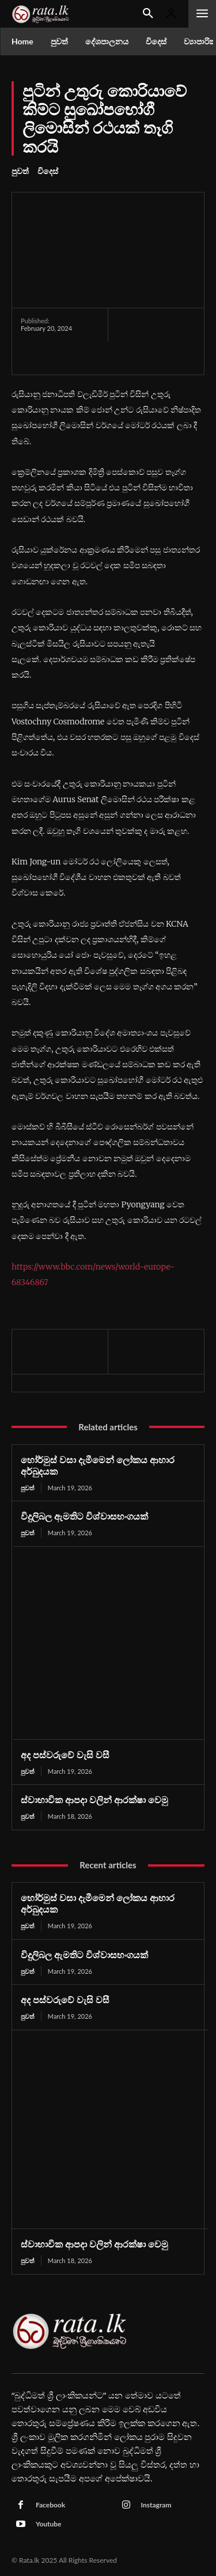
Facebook (50, 2505)
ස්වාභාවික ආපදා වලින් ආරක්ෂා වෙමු (94, 1799)
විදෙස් (47, 171)
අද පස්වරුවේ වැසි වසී (65, 1754)
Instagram (156, 2505)
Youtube (49, 2524)
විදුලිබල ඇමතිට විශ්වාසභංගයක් (84, 1515)
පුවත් (20, 171)
